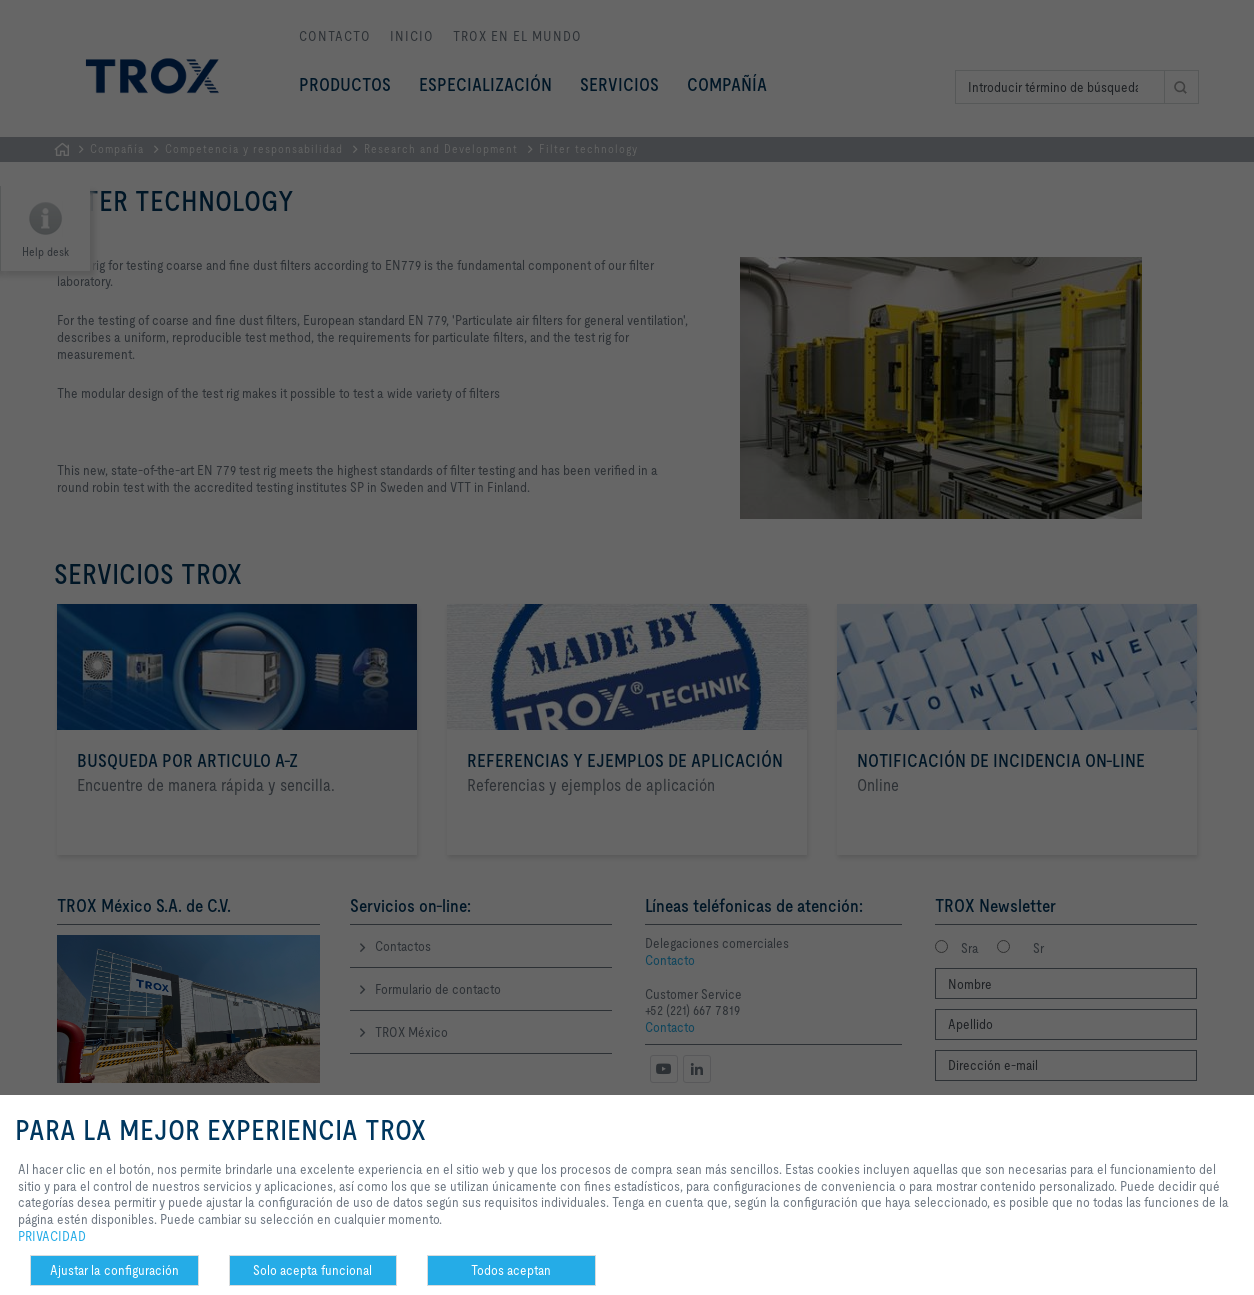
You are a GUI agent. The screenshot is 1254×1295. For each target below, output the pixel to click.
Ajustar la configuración (114, 1270)
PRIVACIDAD (52, 1236)
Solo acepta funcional (312, 1270)
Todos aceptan (511, 1270)
